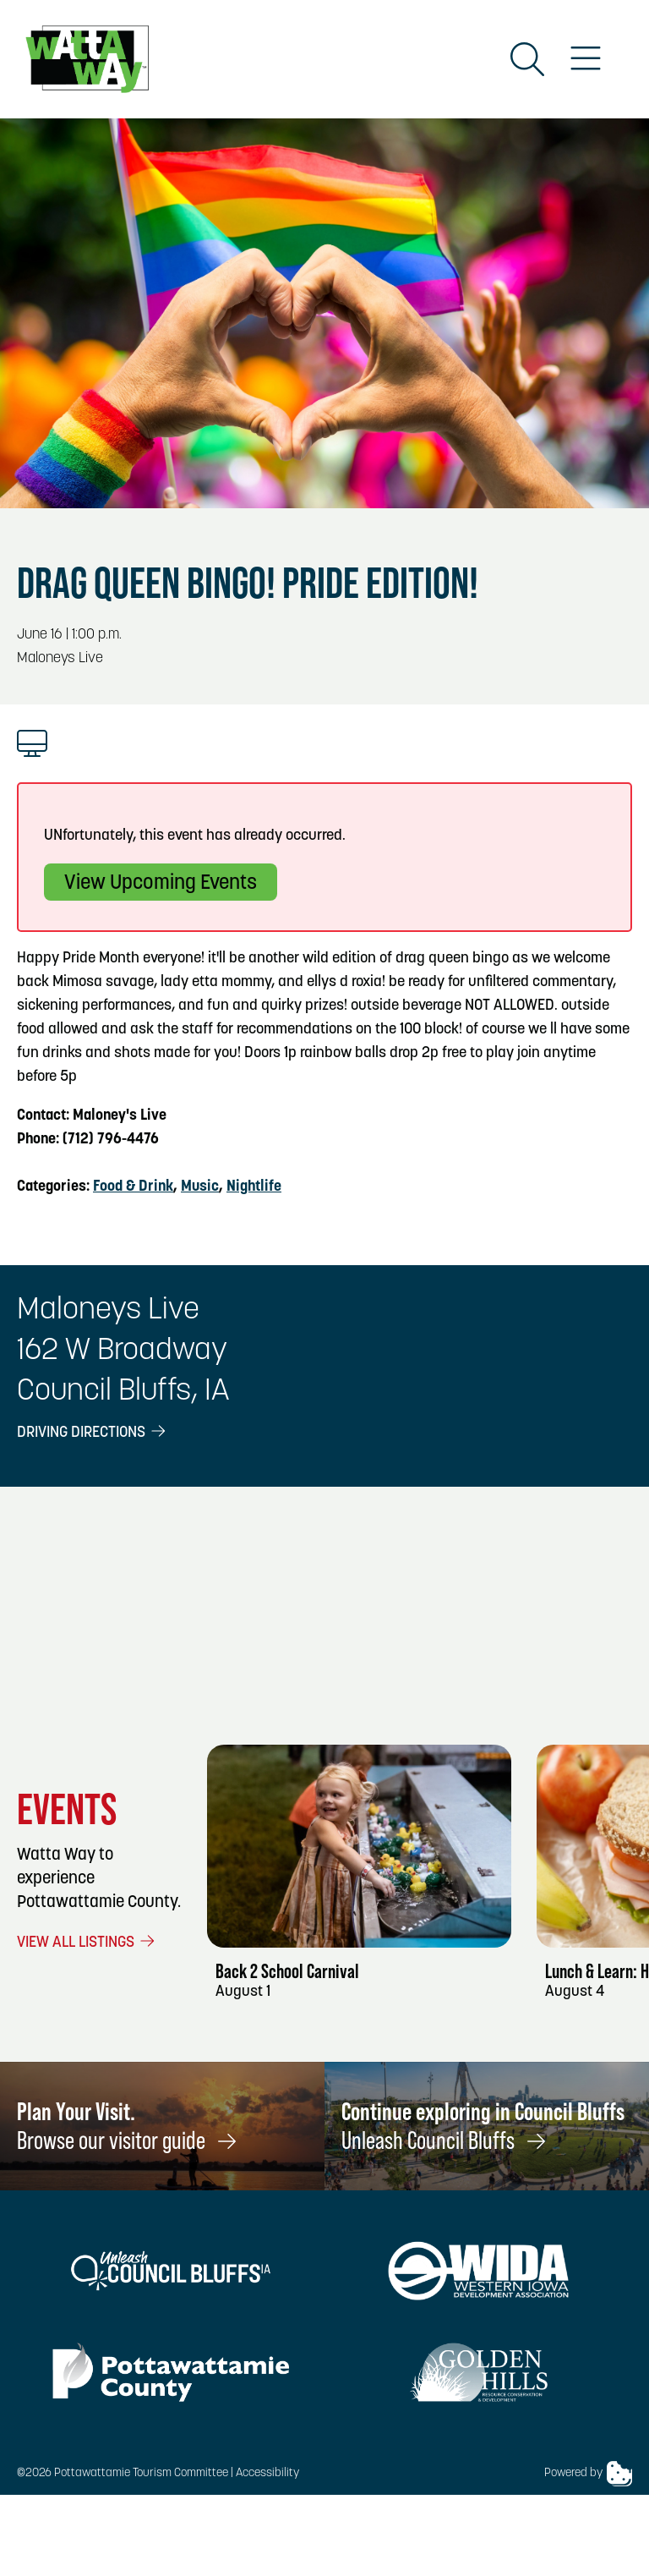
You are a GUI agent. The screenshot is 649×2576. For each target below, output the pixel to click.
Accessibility (267, 2473)
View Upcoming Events (160, 884)
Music (200, 1187)
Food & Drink (133, 1187)
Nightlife (253, 1187)
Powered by (588, 2473)
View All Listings (87, 1943)
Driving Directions (92, 1433)
